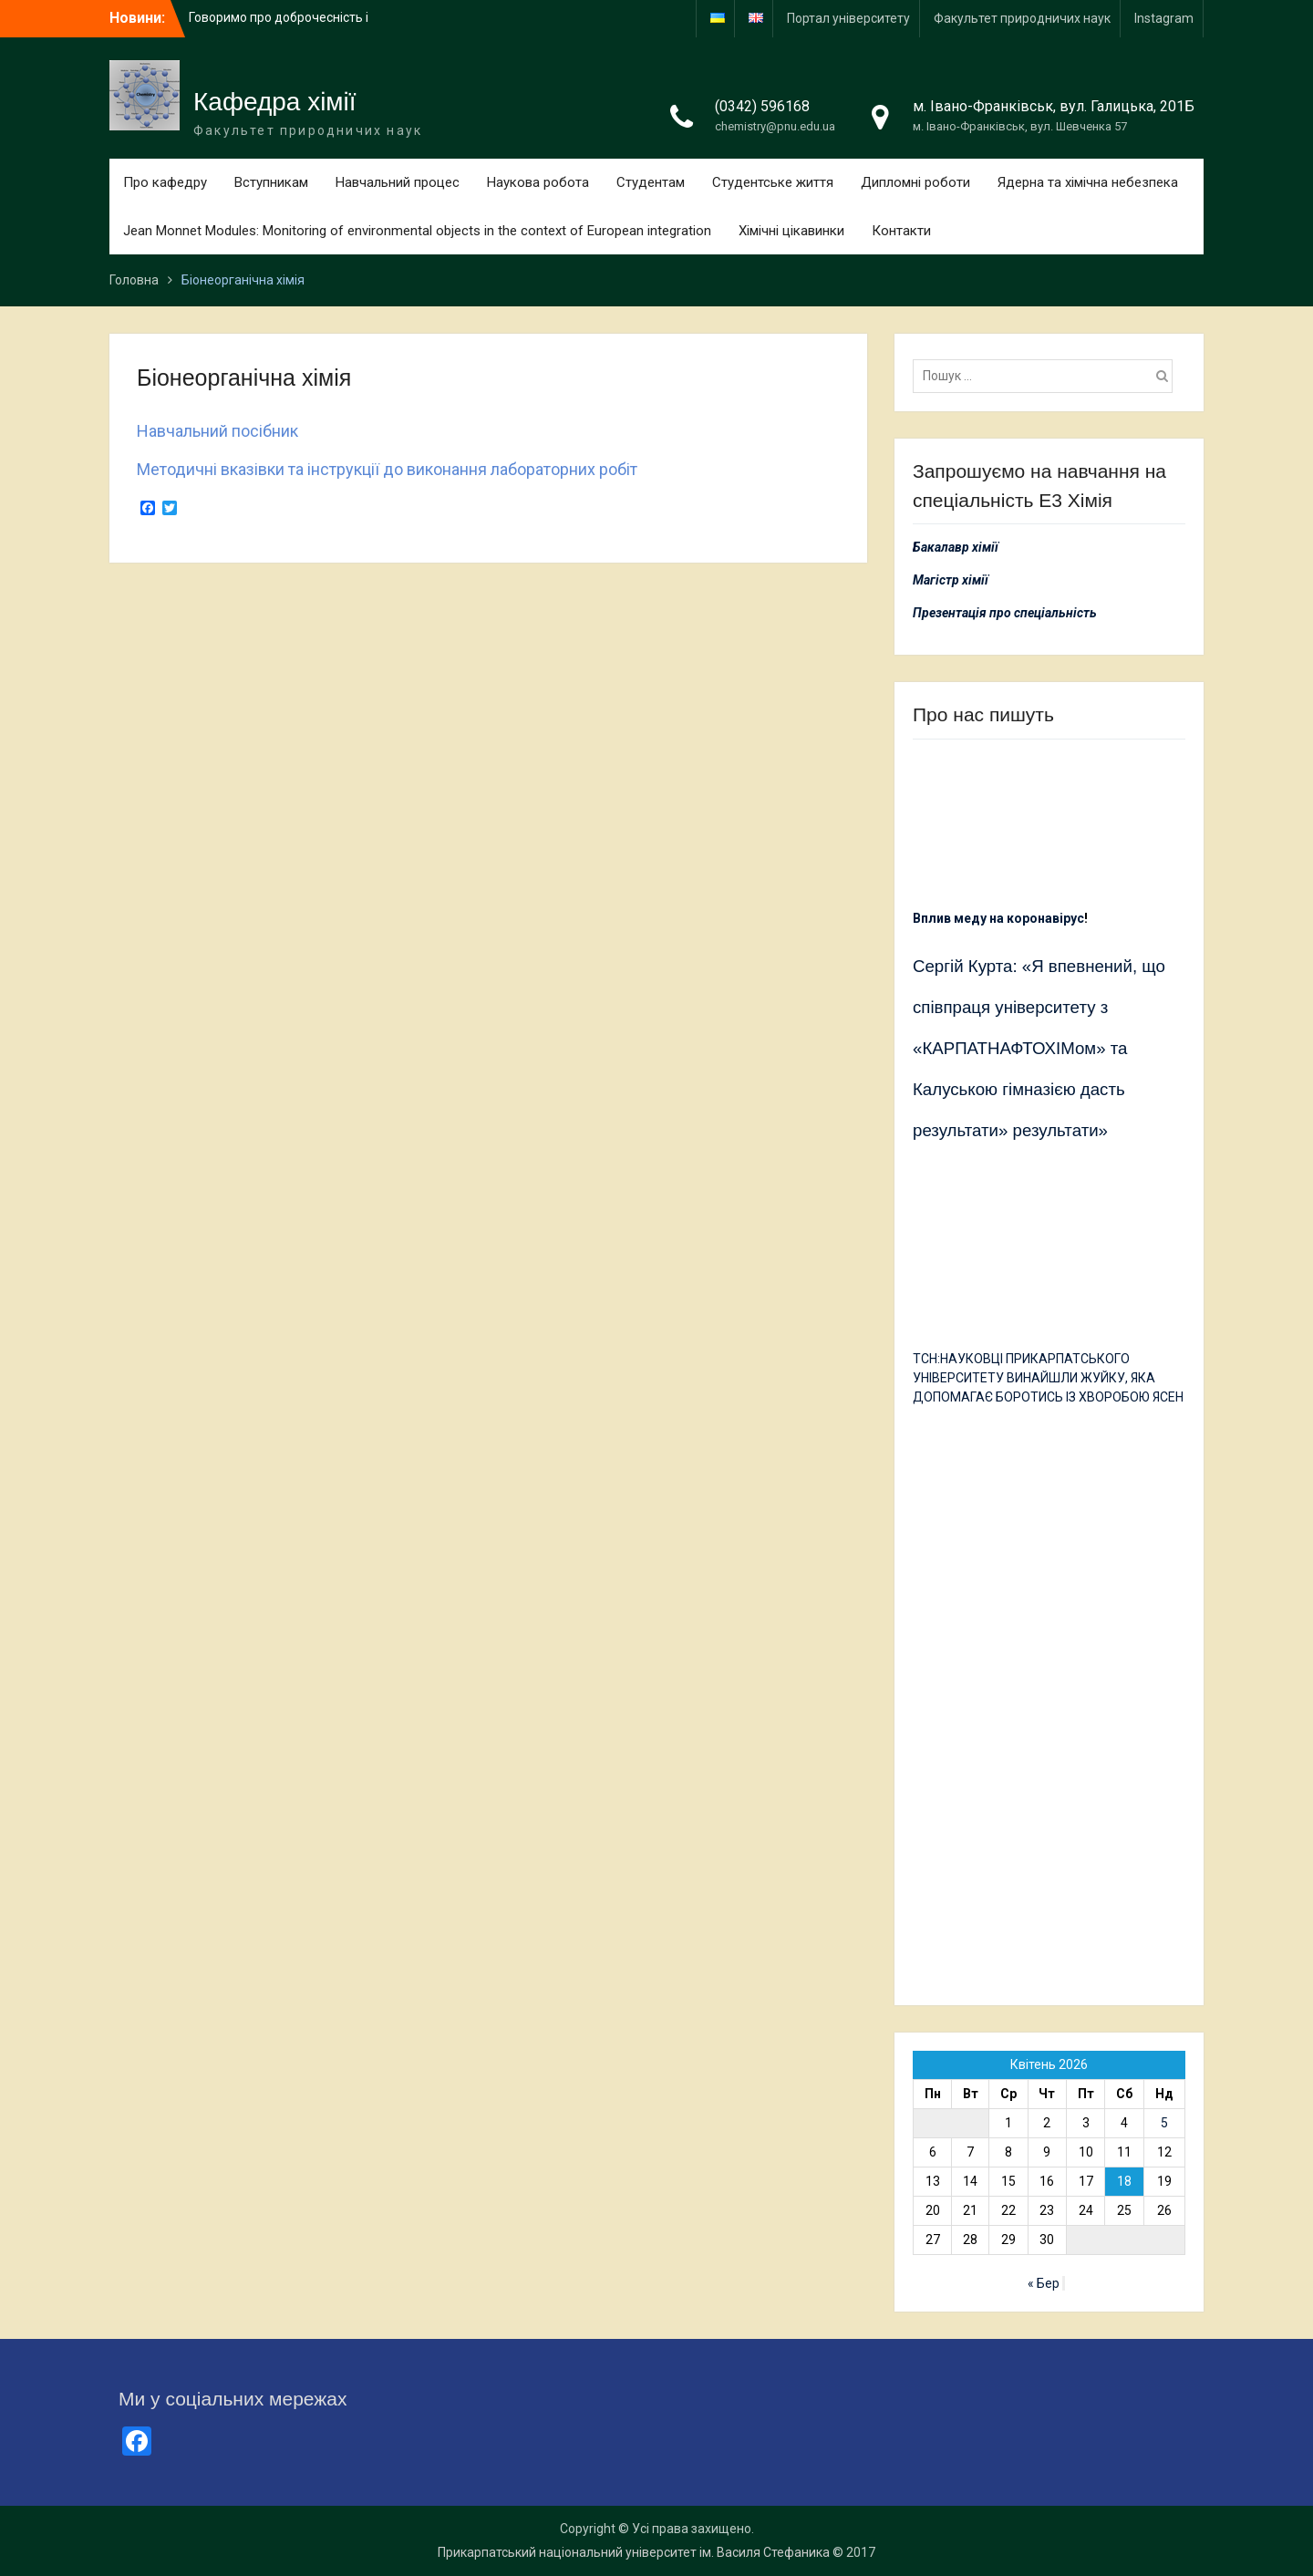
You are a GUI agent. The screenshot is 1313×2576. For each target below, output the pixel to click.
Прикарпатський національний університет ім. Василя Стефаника (634, 2552)
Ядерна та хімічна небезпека (1088, 182)
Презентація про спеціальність (1005, 612)
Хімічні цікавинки (791, 230)
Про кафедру (165, 182)
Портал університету (848, 18)
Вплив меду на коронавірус (998, 918)
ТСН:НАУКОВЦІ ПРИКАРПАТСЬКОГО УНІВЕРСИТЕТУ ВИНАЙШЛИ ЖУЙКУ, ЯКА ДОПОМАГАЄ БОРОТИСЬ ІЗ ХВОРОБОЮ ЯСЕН (1048, 1377)
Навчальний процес (398, 182)
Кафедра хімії (275, 102)
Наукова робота (538, 182)
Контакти (901, 230)
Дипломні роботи (915, 182)
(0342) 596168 (762, 106)
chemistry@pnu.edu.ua (775, 126)
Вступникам (271, 182)
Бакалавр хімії (955, 547)
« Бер (1044, 2283)
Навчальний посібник (217, 430)
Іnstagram (1164, 18)
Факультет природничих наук (1022, 18)
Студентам (650, 182)
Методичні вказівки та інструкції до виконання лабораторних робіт (387, 469)
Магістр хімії (950, 580)
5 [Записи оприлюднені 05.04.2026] (1164, 2123)
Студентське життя (772, 182)
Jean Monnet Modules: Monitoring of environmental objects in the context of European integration (417, 230)
